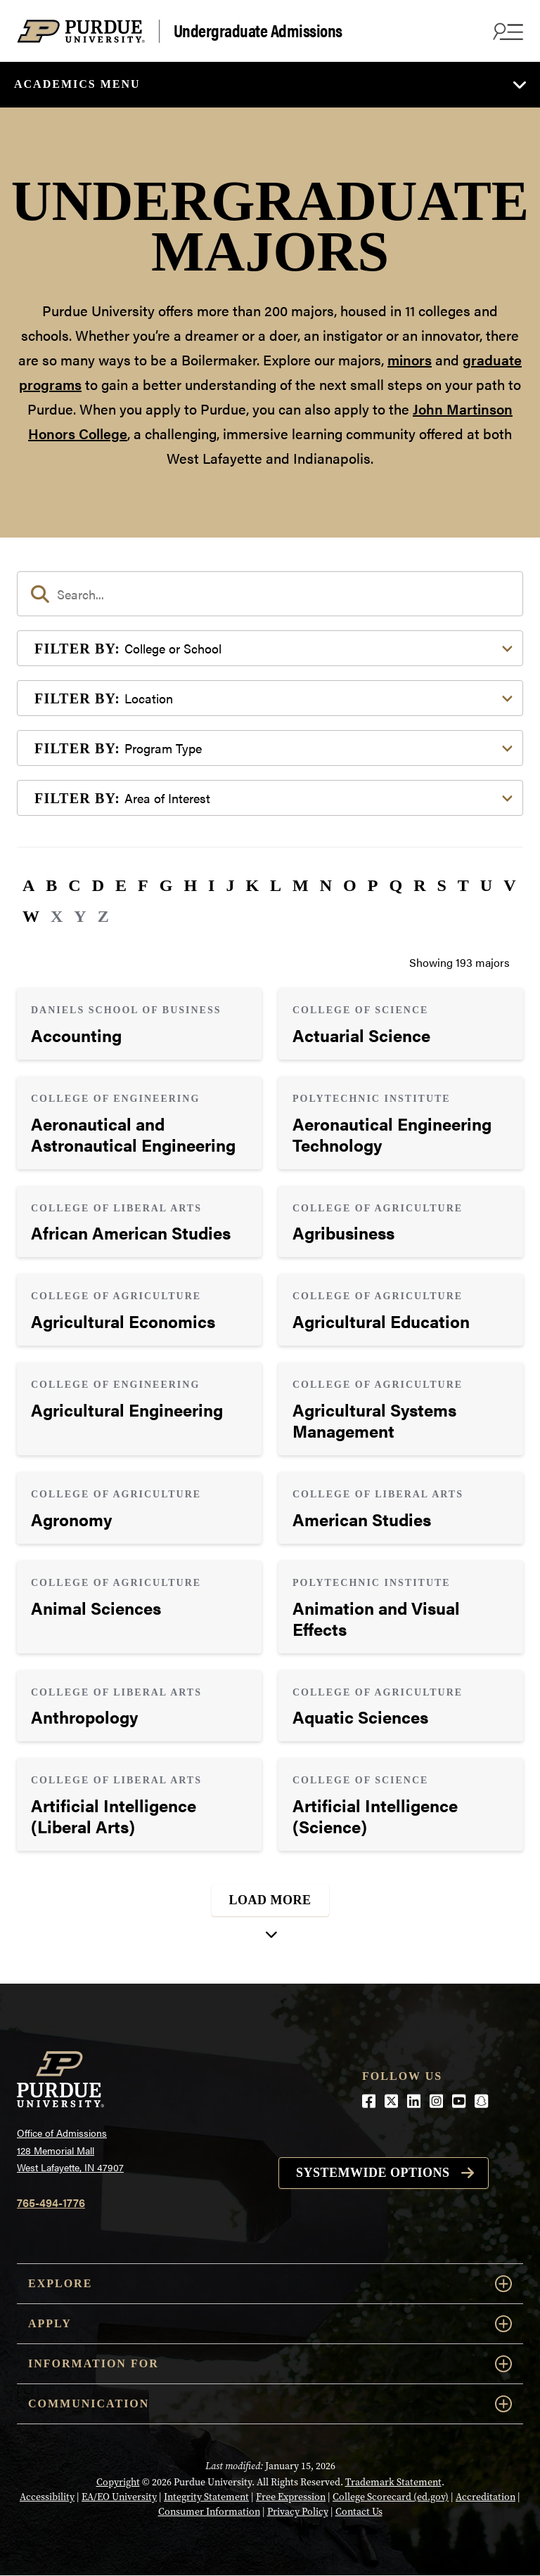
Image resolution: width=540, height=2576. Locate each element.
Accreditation (485, 2497)
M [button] (300, 885)
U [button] (486, 885)
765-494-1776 (51, 2202)
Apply (270, 2323)
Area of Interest (122, 798)
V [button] (509, 885)
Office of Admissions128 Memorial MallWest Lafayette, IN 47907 (70, 2150)
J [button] (230, 885)
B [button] (51, 885)
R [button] (419, 885)
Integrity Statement (206, 2497)
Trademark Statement (393, 2482)
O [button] (349, 885)
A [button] (28, 885)
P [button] (373, 885)
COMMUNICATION (270, 2403)
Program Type (118, 748)
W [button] (30, 916)
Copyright (118, 2482)
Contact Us (358, 2511)
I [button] (211, 885)
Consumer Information (209, 2511)
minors (409, 359)
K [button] (252, 885)
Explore (270, 2283)
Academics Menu (77, 84)
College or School (127, 648)
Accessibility (47, 2497)
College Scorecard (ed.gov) (391, 2497)
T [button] (463, 885)
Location (103, 698)
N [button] (326, 885)
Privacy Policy (297, 2511)
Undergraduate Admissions (258, 31)
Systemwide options (373, 2173)
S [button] (441, 885)
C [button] (74, 885)
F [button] (143, 885)
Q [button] (395, 885)
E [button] (121, 885)
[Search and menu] (506, 31)
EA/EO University (119, 2497)
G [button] (166, 885)
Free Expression (291, 2497)
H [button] (190, 885)
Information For (270, 2363)
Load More (270, 1900)
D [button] (98, 885)
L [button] (275, 885)
